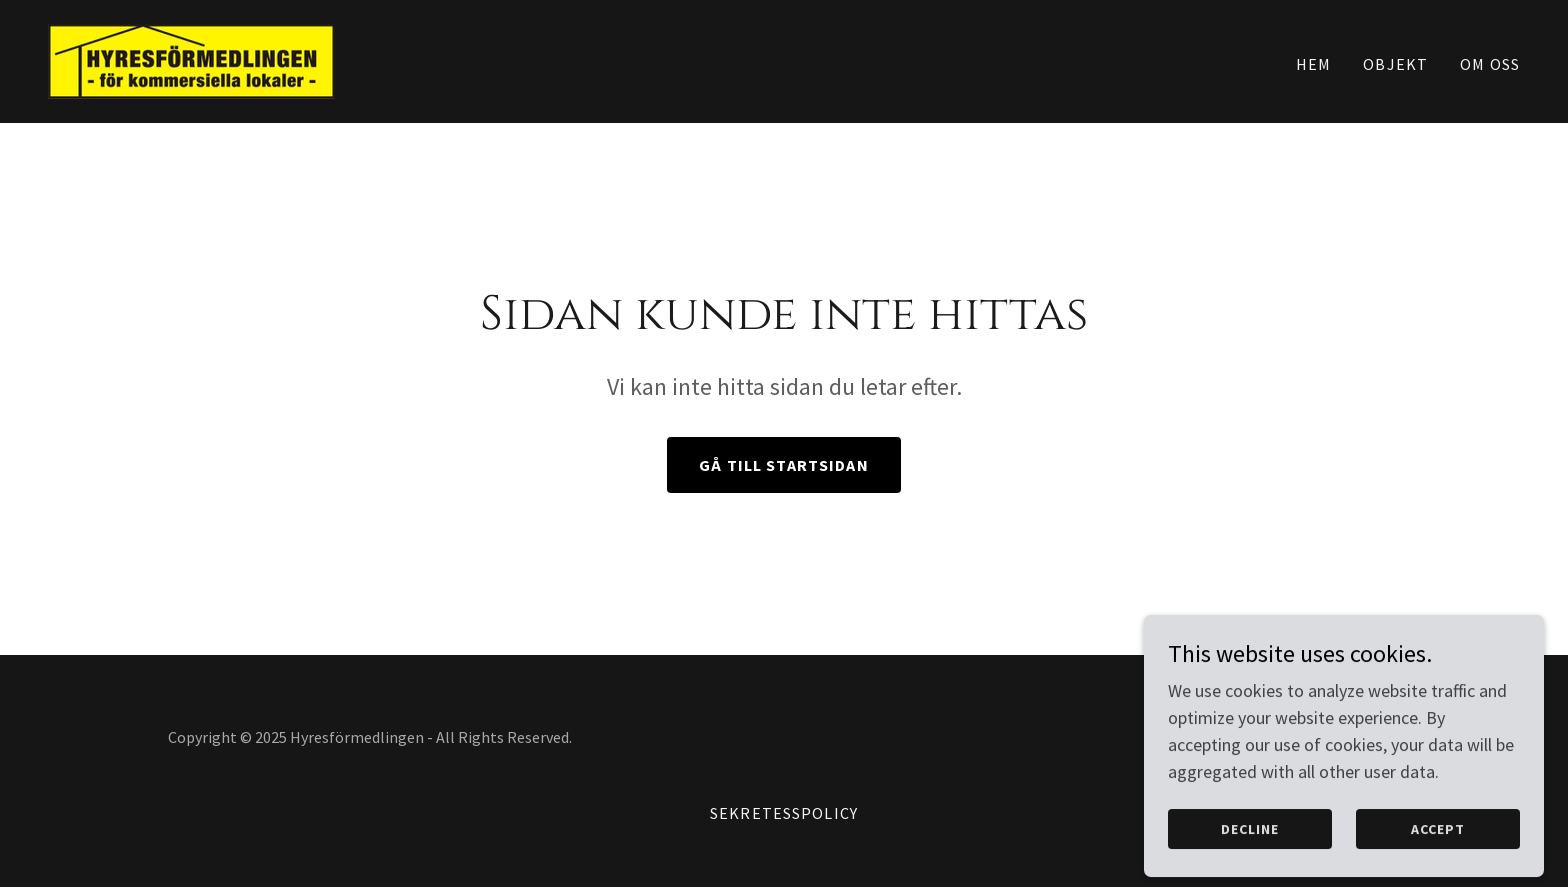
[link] (191, 59)
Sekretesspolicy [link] (784, 813)
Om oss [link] (1490, 64)
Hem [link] (1313, 64)
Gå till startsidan (783, 465)
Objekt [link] (1395, 64)
